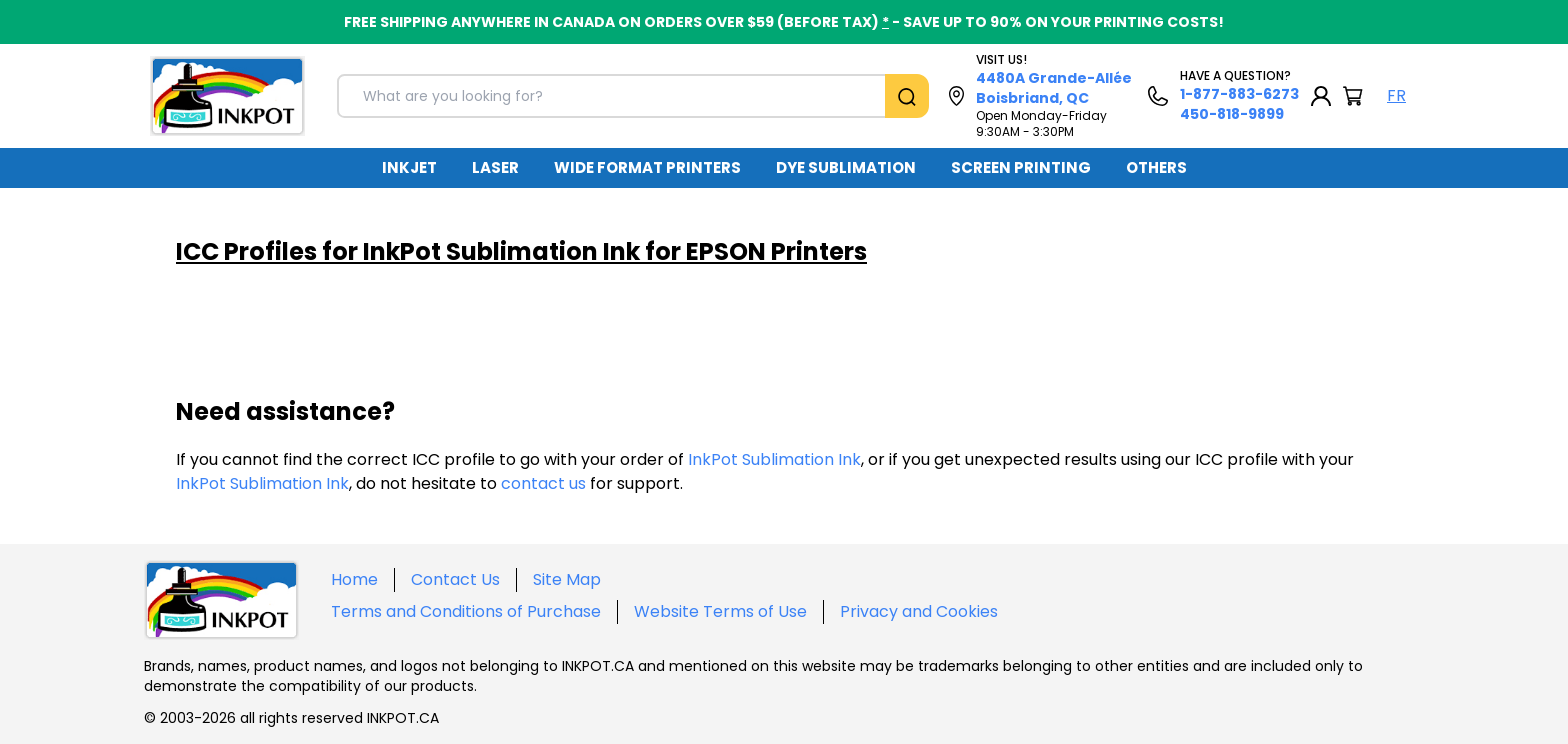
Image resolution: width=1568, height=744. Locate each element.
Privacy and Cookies (919, 611)
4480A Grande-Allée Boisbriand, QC (1054, 88)
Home (354, 579)
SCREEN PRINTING (1021, 167)
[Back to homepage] (227, 96)
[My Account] (1321, 96)
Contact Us (455, 579)
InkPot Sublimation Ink (774, 459)
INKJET (409, 167)
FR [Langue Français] (1396, 95)
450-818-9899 (1232, 114)
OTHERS (1156, 167)
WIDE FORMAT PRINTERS (647, 167)
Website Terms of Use (720, 611)
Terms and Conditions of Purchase (466, 611)
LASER (495, 167)
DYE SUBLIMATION (846, 167)
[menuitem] (409, 168)
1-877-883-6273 (1239, 94)
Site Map (567, 579)
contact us (543, 483)
